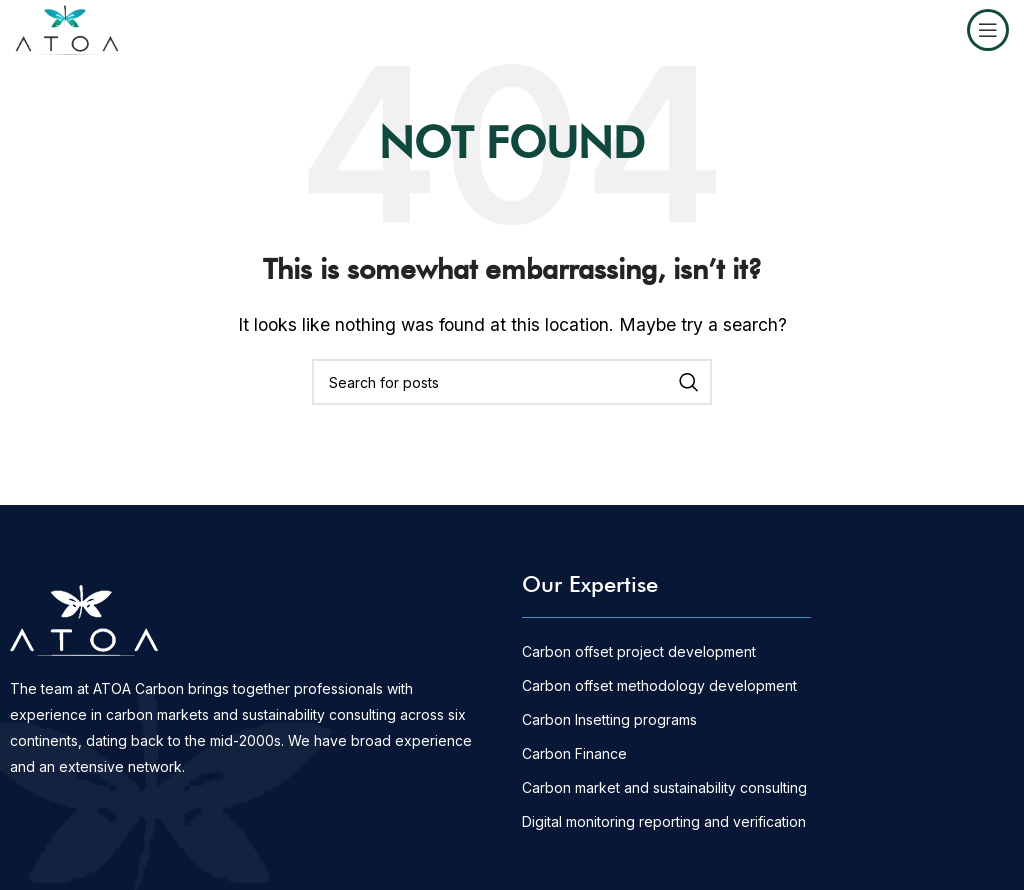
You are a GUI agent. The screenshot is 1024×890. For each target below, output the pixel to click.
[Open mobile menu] (988, 30)
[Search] (512, 382)
